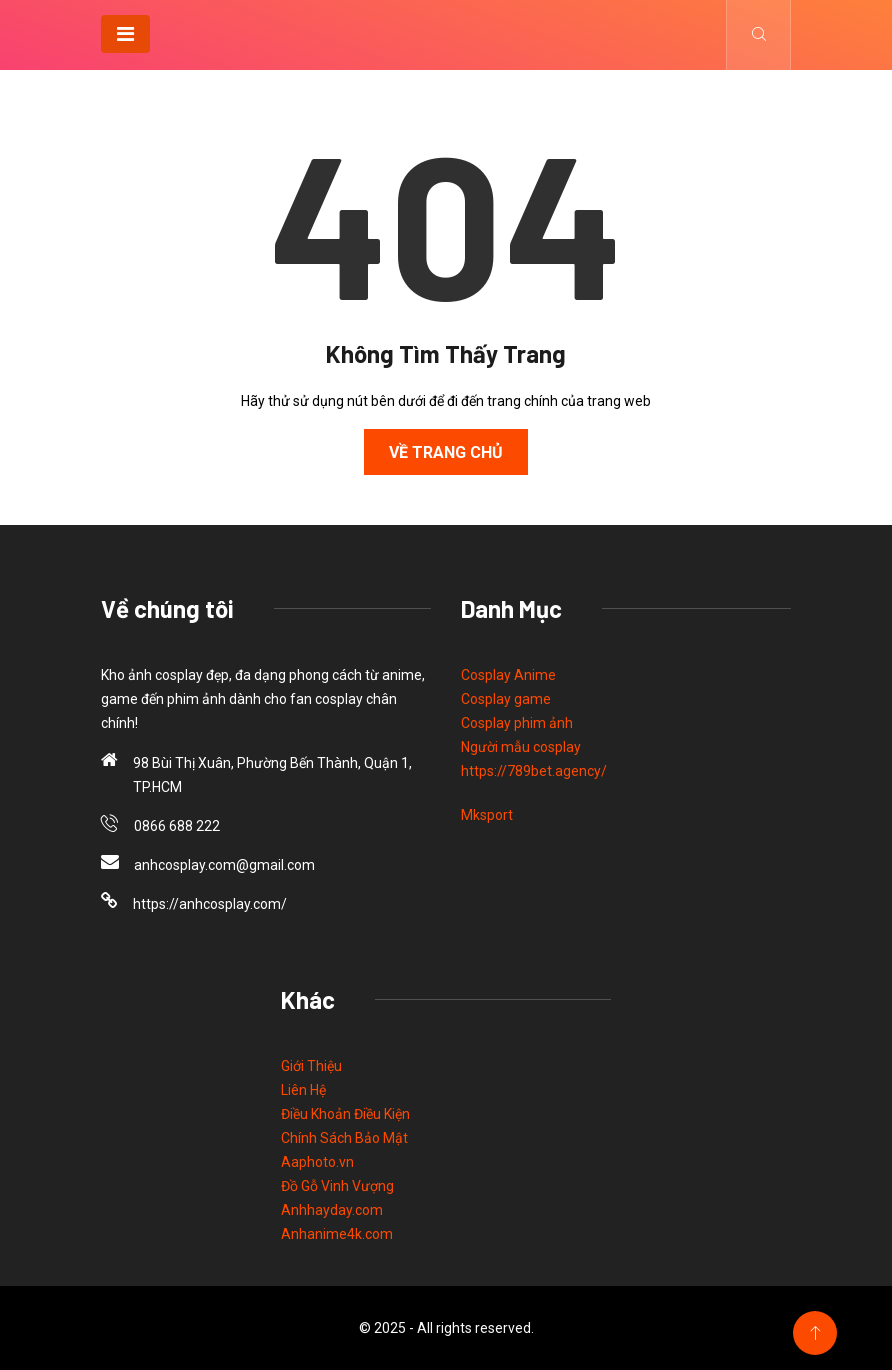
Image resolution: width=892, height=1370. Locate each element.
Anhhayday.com (332, 1210)
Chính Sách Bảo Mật (344, 1138)
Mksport (487, 815)
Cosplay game (506, 699)
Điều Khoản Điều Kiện (345, 1114)
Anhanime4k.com (337, 1234)
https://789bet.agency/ (534, 771)
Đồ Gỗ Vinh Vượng (337, 1186)
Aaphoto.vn (317, 1162)
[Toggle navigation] (125, 34)
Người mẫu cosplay (521, 747)
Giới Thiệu (311, 1066)
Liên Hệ (303, 1090)
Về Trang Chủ (446, 452)
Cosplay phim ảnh (517, 723)
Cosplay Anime (508, 675)
